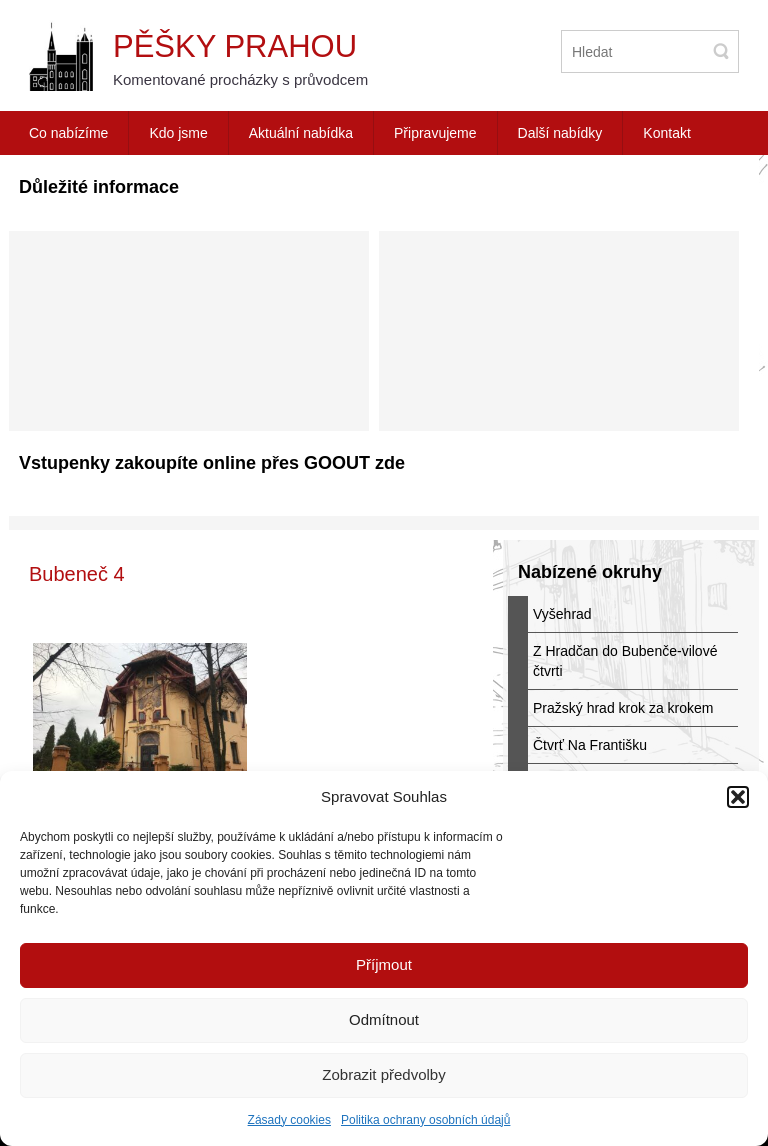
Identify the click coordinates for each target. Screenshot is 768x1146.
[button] (738, 797)
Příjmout (384, 964)
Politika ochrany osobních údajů (425, 1120)
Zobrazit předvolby (383, 1074)
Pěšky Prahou (235, 46)
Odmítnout (384, 1019)
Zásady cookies (289, 1120)
